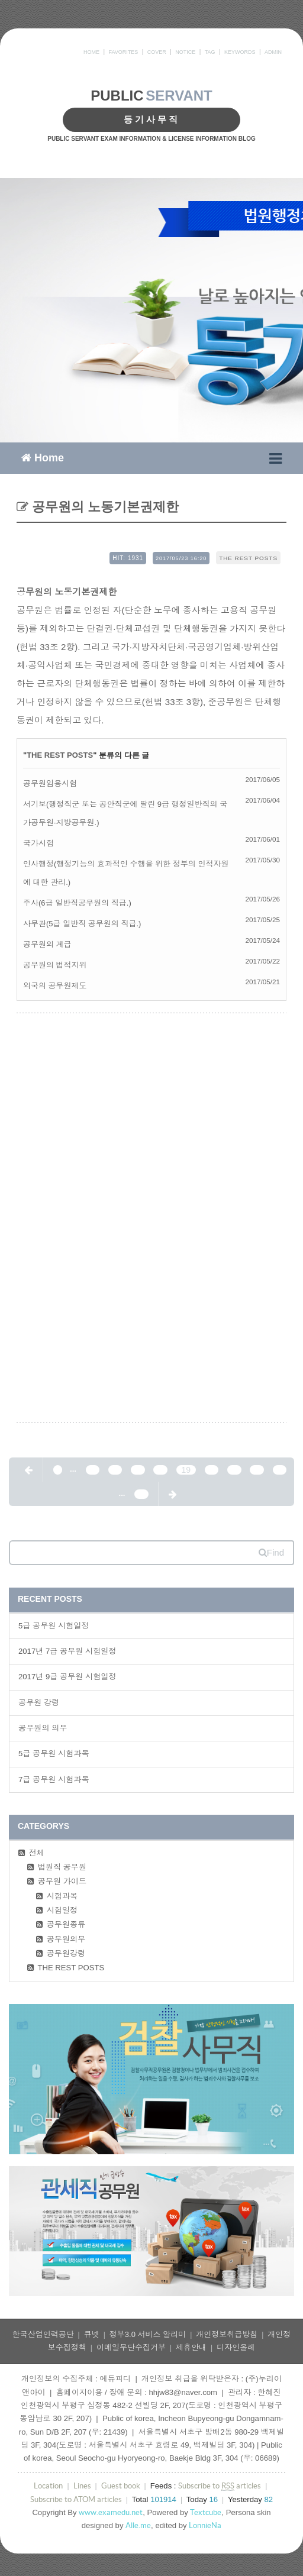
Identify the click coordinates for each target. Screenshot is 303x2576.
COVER (156, 52)
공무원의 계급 (47, 944)
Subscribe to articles (219, 2486)
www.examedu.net (111, 2512)
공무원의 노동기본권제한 (103, 506)
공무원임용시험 (50, 783)
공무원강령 (66, 1953)
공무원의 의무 (42, 1728)
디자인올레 (236, 2347)
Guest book (120, 2485)
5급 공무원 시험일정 (53, 1625)
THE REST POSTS (248, 558)
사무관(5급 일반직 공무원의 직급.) (82, 923)
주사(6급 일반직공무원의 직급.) (77, 902)
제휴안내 (191, 2347)
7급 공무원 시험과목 (53, 1779)
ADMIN (273, 52)
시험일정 (62, 1910)
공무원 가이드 (62, 1881)
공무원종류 (66, 1924)
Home (42, 457)
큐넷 (91, 2334)
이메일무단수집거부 (131, 2347)
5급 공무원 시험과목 (53, 1753)
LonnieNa (205, 2525)
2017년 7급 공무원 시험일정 (67, 1651)
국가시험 (38, 843)
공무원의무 (66, 1939)
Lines (82, 2485)
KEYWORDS (240, 52)
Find (271, 1552)
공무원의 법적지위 (55, 965)
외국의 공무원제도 (55, 985)
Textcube (205, 2512)
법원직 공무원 (62, 1867)
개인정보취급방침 (226, 2334)
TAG (210, 52)
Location (48, 2485)
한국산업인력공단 (43, 2334)
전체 (36, 1852)
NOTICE (185, 52)
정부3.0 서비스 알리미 (147, 2334)
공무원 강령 (38, 1702)
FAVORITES (123, 52)
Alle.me (138, 2525)
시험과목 (62, 1896)
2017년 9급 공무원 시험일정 (67, 1676)
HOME (91, 52)
